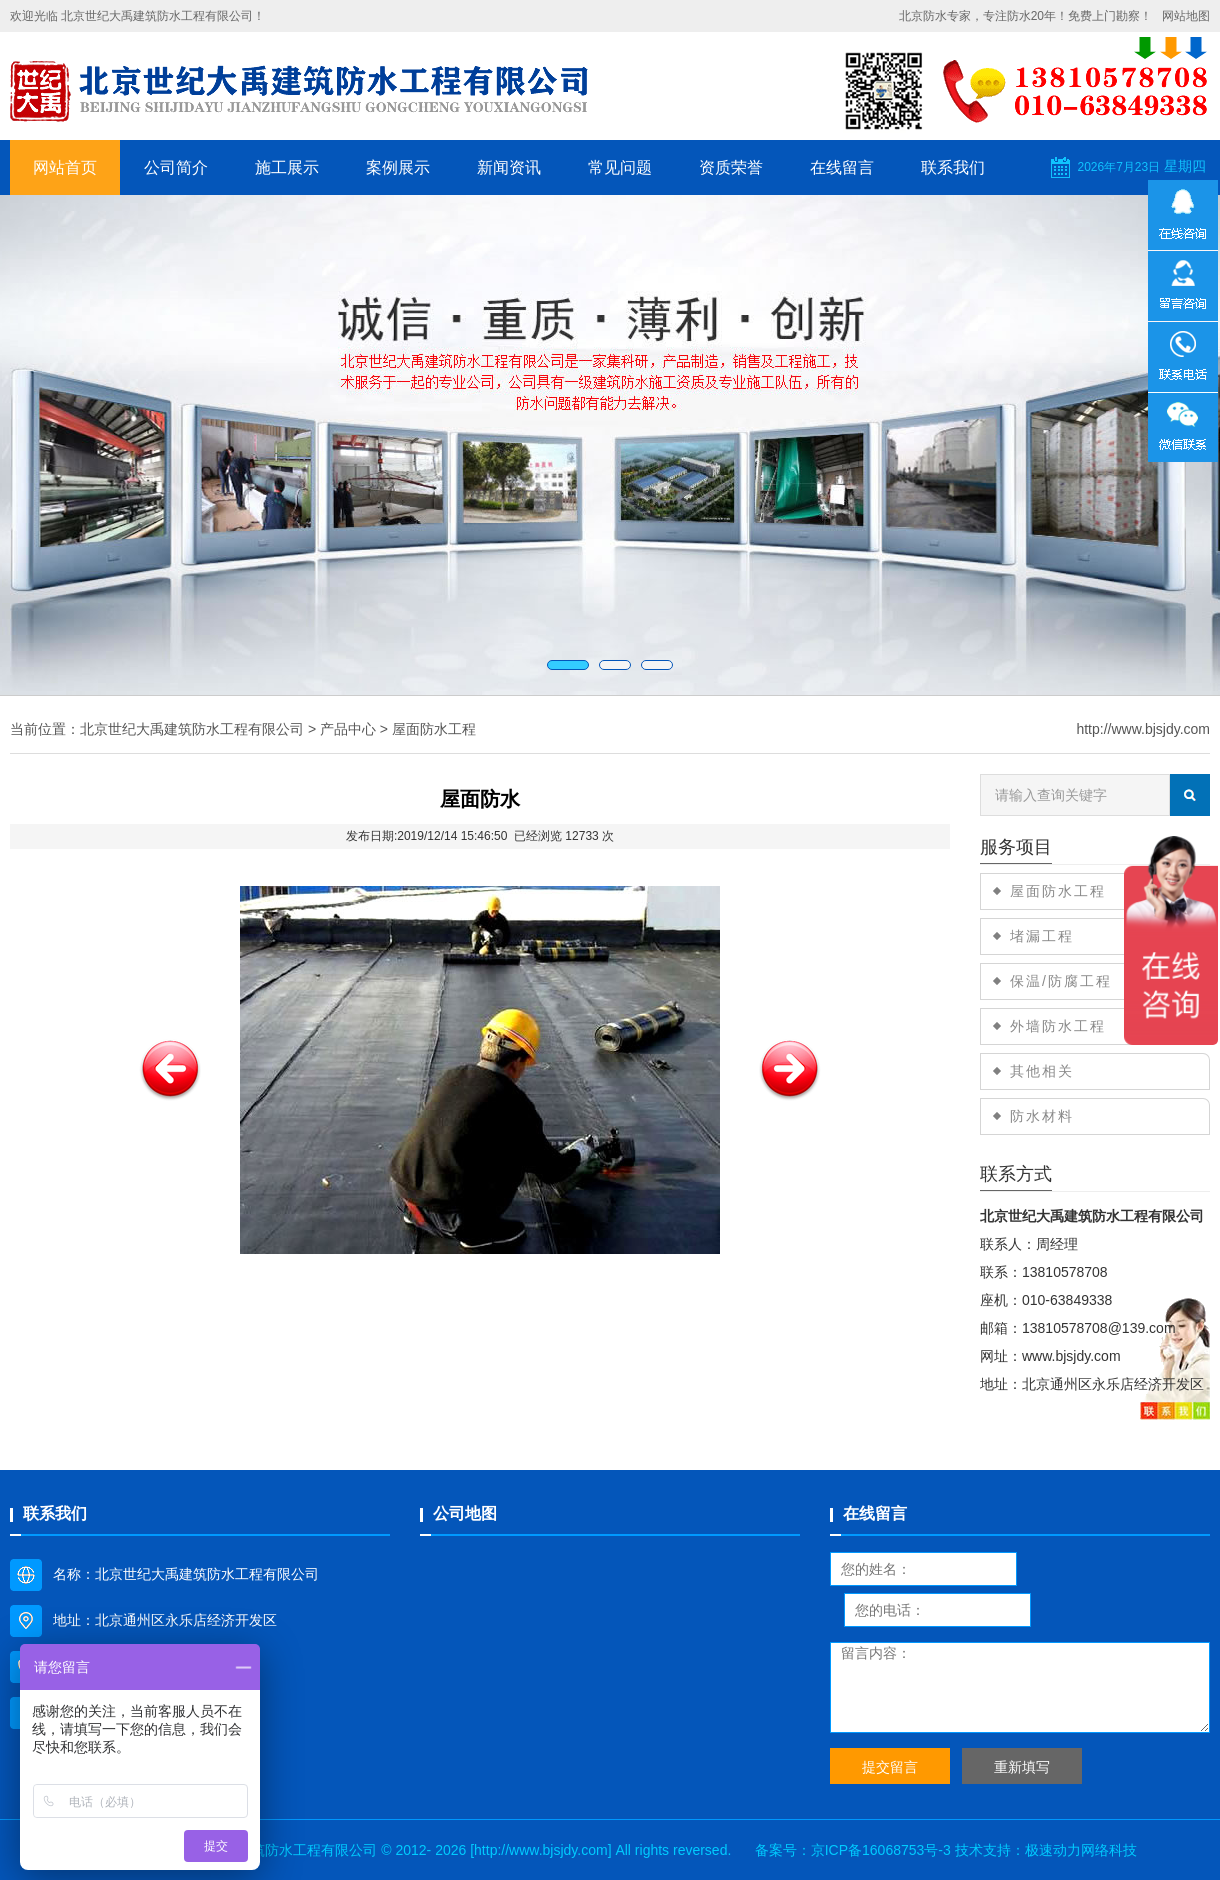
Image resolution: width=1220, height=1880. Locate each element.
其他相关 (1042, 1071)
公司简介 (176, 167)
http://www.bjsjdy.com (1143, 729)
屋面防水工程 (434, 729)
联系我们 (953, 167)
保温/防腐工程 (1061, 981)
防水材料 (1042, 1116)
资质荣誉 (731, 167)
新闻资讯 (509, 167)
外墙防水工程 (1058, 1026)
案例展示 (398, 167)
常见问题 (620, 167)
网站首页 (65, 167)
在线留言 (842, 167)
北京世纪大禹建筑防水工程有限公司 (192, 729)
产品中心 (348, 729)
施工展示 (287, 167)
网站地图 (1186, 16)
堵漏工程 (1042, 936)
